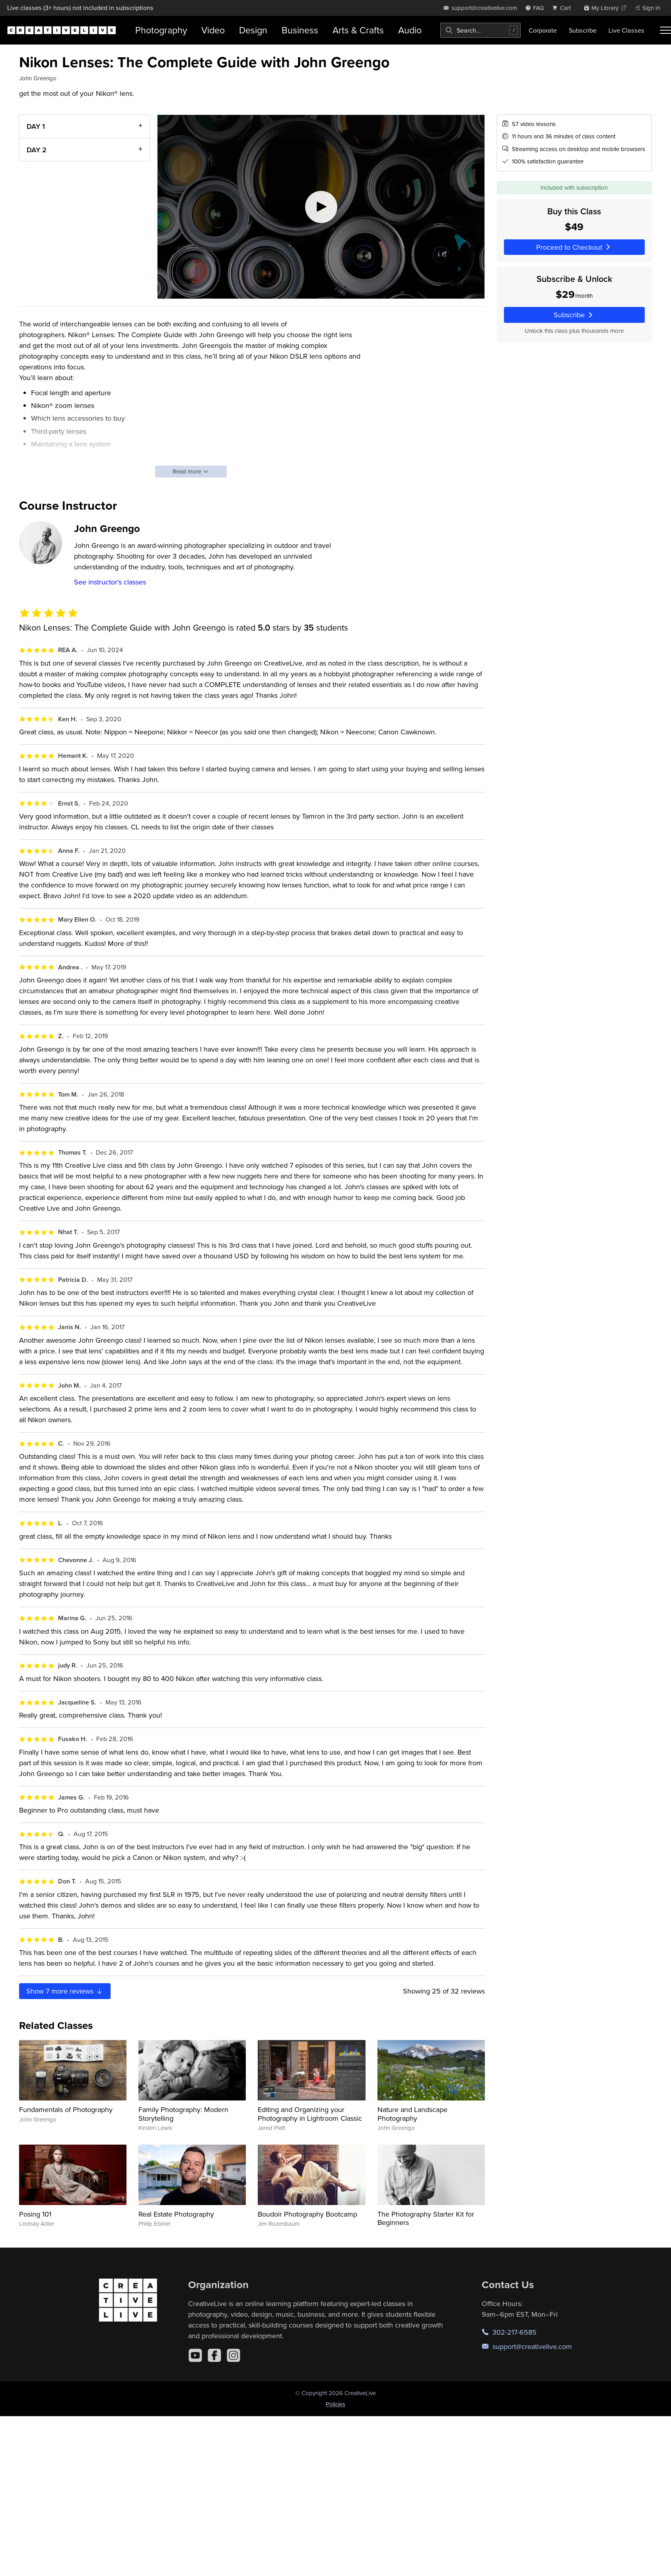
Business (300, 30)
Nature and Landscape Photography (412, 2113)
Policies (335, 2404)
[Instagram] (233, 2355)
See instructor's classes (110, 582)
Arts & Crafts (358, 30)
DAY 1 (36, 126)
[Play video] (321, 207)
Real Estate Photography (176, 2214)
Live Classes (626, 30)
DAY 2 (37, 149)
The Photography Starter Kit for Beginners (425, 2218)
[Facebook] (214, 2355)
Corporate (543, 30)
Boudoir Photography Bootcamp (307, 2214)
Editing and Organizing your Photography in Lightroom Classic (310, 2113)
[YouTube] (195, 2355)
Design (253, 30)
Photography (161, 30)
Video (213, 30)
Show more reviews (64, 1991)
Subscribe (583, 30)
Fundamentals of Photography (66, 2109)
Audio (410, 30)
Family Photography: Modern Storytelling (183, 2113)
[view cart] (563, 7)
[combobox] (480, 30)
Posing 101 (35, 2214)
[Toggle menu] (665, 30)
